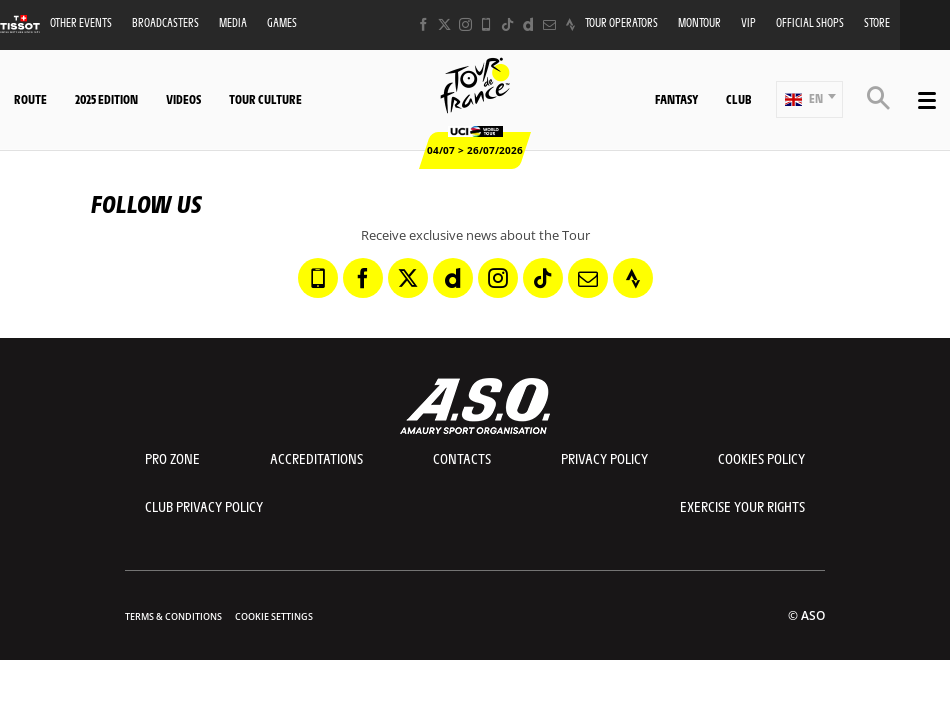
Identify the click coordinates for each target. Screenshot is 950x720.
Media (233, 22)
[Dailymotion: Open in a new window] (528, 24)
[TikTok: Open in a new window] (507, 24)
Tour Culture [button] (265, 99)
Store (877, 22)
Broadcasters (165, 22)
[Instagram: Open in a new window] (465, 24)
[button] (809, 99)
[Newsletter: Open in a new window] (549, 24)
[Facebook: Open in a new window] (423, 24)
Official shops (810, 22)
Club (738, 99)
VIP (748, 22)
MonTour (699, 22)
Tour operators (621, 22)
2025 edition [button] (106, 99)
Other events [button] (81, 22)
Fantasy (676, 99)
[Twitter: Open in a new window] (444, 24)
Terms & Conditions (173, 616)
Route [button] (30, 99)
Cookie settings (274, 616)
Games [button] (282, 22)
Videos (183, 99)
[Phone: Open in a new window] (486, 24)
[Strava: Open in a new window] (570, 24)
